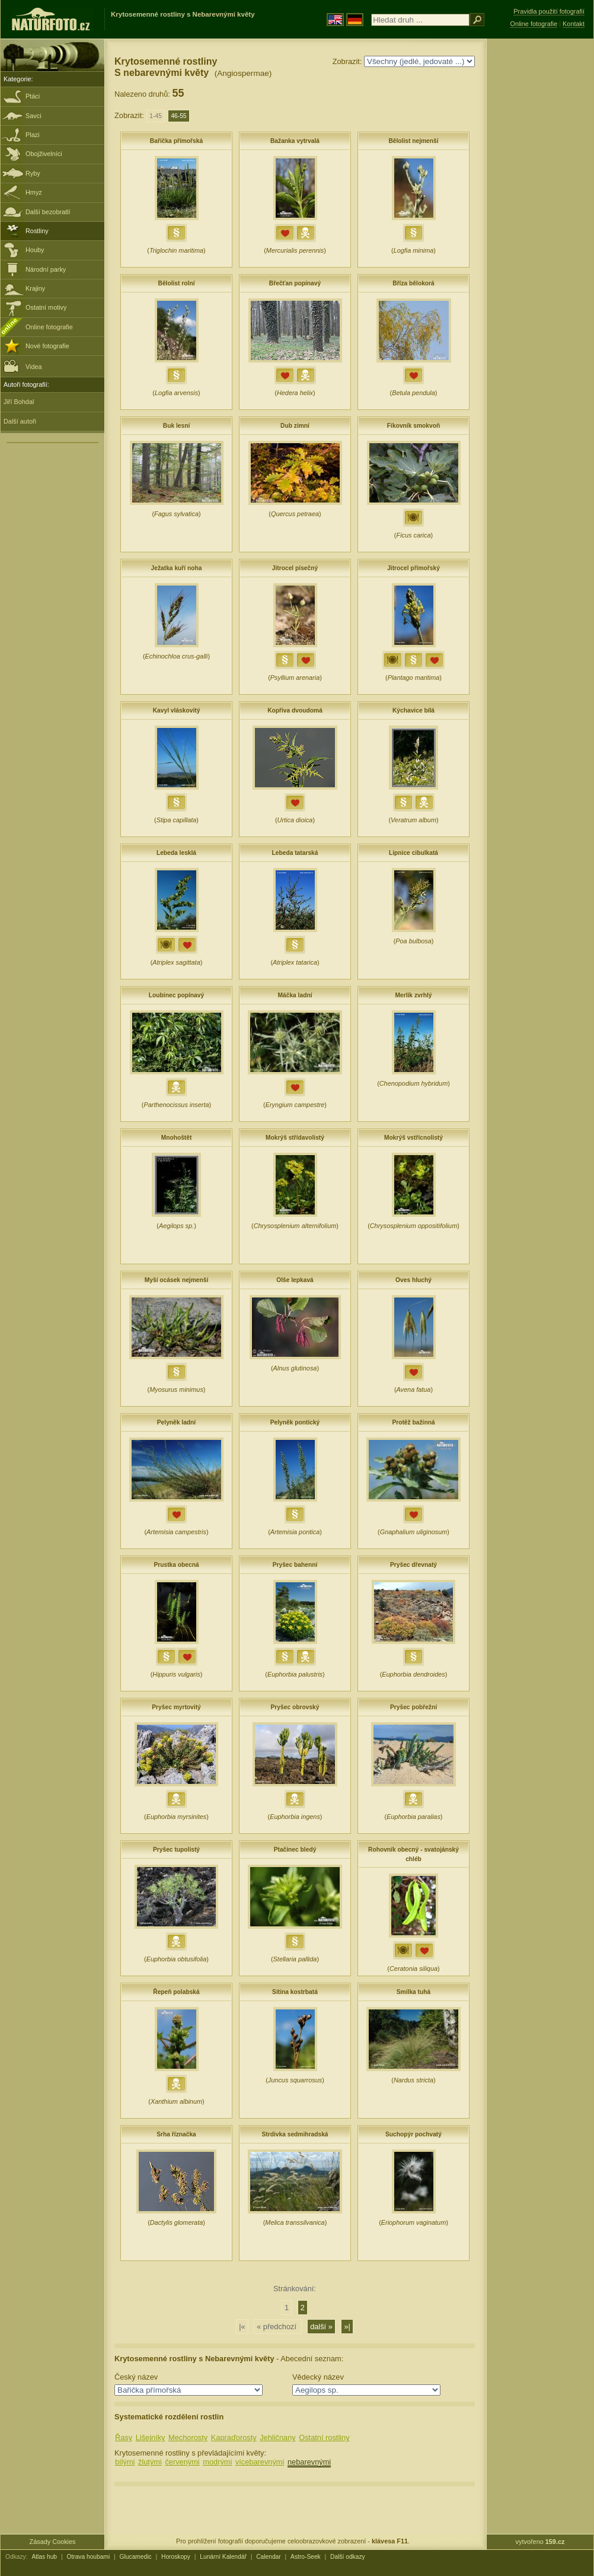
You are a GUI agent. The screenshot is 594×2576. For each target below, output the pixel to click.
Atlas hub (44, 2556)
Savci (33, 115)
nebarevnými (309, 2461)
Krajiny (35, 288)
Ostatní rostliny (324, 2437)
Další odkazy (347, 2556)
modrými (217, 2461)
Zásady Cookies (53, 2541)
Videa (23, 366)
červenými (182, 2461)
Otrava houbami (88, 2556)
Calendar (268, 2556)
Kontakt (574, 23)
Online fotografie (49, 326)
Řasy (123, 2437)
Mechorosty (187, 2437)
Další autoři (20, 421)
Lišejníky (150, 2437)
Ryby (32, 173)
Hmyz (33, 192)
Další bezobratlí (48, 211)
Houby (34, 249)
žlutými (150, 2461)
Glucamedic (136, 2556)
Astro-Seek (305, 2556)
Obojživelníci (43, 153)
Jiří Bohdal (19, 401)
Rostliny (37, 230)
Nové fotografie (47, 345)
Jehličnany (277, 2437)
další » (321, 2326)
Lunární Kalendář (223, 2556)
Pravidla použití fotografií (549, 11)
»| (347, 2326)
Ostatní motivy (46, 307)
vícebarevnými (260, 2461)
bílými (125, 2461)
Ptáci (32, 96)
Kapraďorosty (234, 2437)
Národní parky (45, 269)
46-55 (178, 116)
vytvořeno (540, 2541)
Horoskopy (175, 2556)
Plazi (32, 134)
